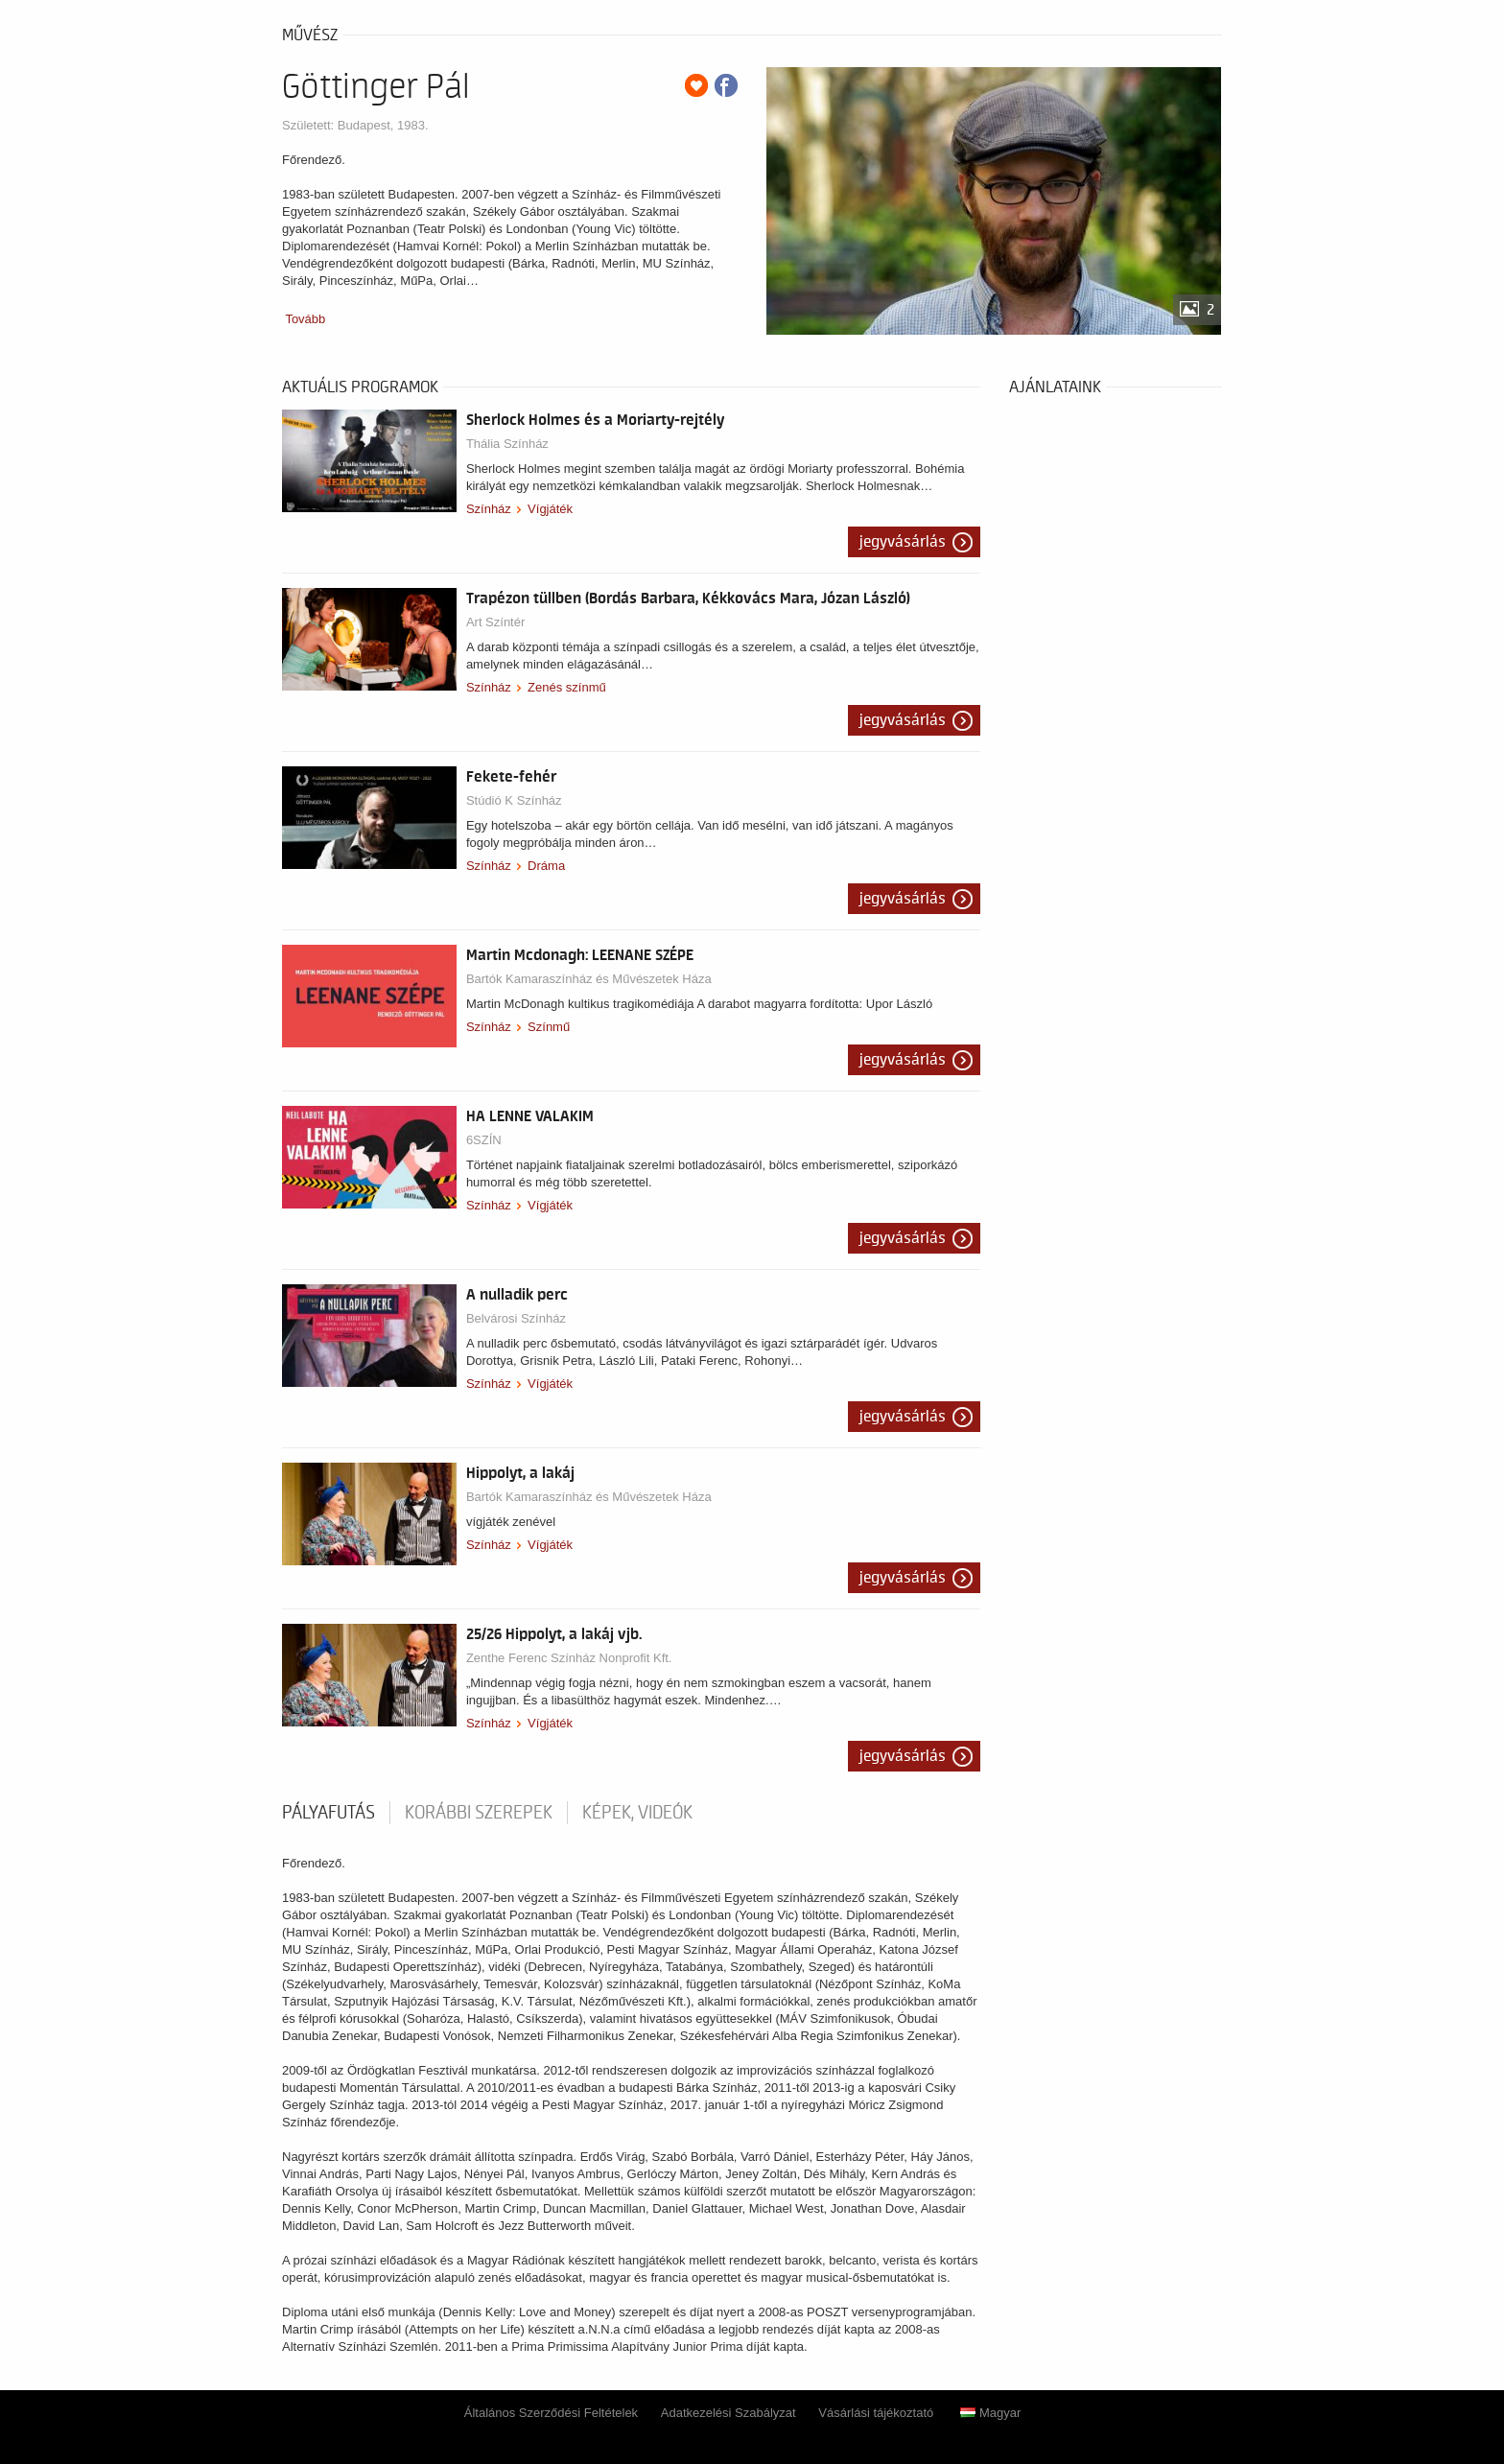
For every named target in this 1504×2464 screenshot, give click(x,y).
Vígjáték (550, 509)
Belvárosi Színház (516, 1318)
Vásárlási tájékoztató (875, 2412)
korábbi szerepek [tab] (478, 1812)
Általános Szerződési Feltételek (551, 2412)
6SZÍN (484, 1140)
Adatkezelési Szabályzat (728, 2412)
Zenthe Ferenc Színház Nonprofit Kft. (569, 1658)
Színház (488, 509)
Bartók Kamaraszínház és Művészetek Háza (589, 979)
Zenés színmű (567, 687)
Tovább (305, 319)
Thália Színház (507, 443)
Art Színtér (495, 622)
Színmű (549, 1027)
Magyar (990, 2412)
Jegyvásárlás (902, 542)
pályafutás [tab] (328, 1812)
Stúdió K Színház (514, 800)
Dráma (546, 865)
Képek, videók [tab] (637, 1812)
